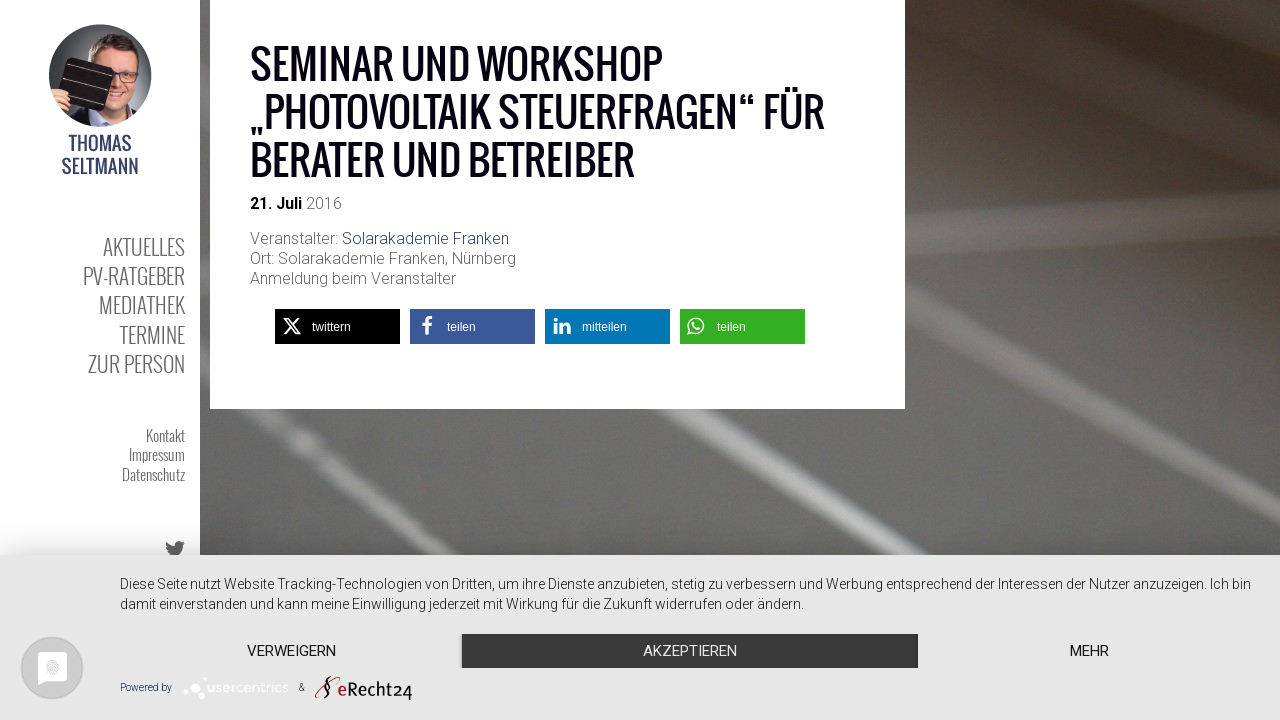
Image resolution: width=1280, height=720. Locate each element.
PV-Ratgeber (134, 275)
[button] (337, 326)
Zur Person (136, 363)
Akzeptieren (690, 651)
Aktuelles (144, 246)
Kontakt (165, 435)
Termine (152, 334)
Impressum (157, 454)
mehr (1089, 651)
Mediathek (142, 304)
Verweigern (291, 651)
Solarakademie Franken (425, 238)
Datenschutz (153, 474)
